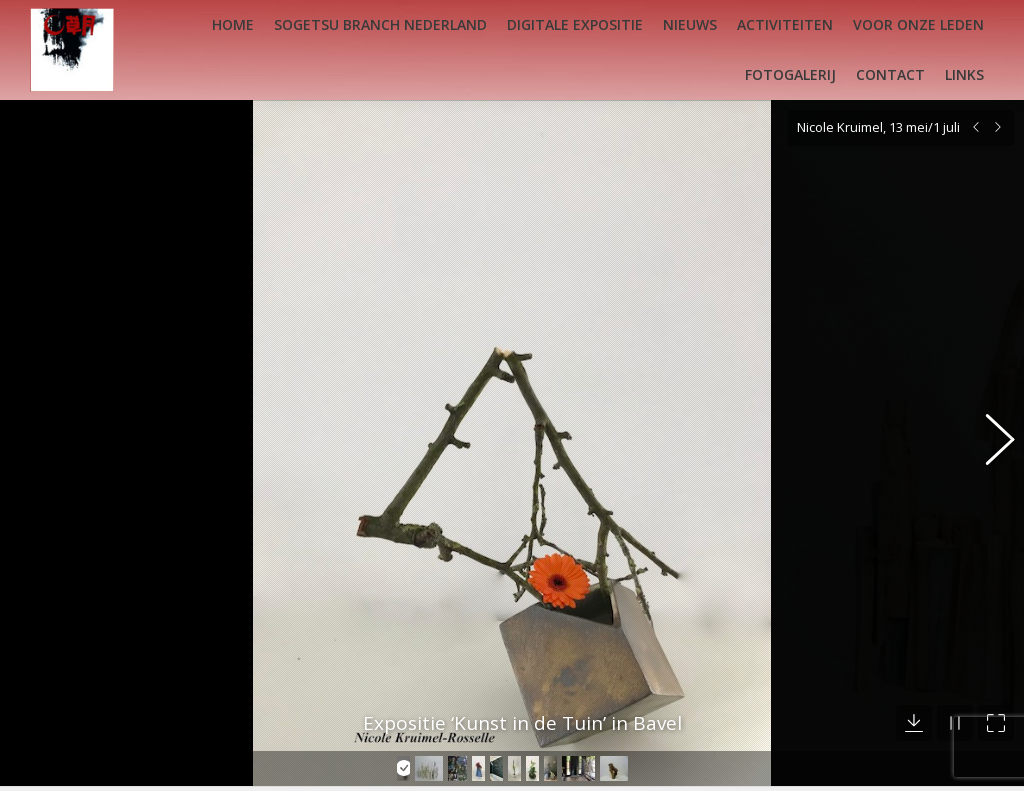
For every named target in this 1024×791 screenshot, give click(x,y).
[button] (989, 430)
